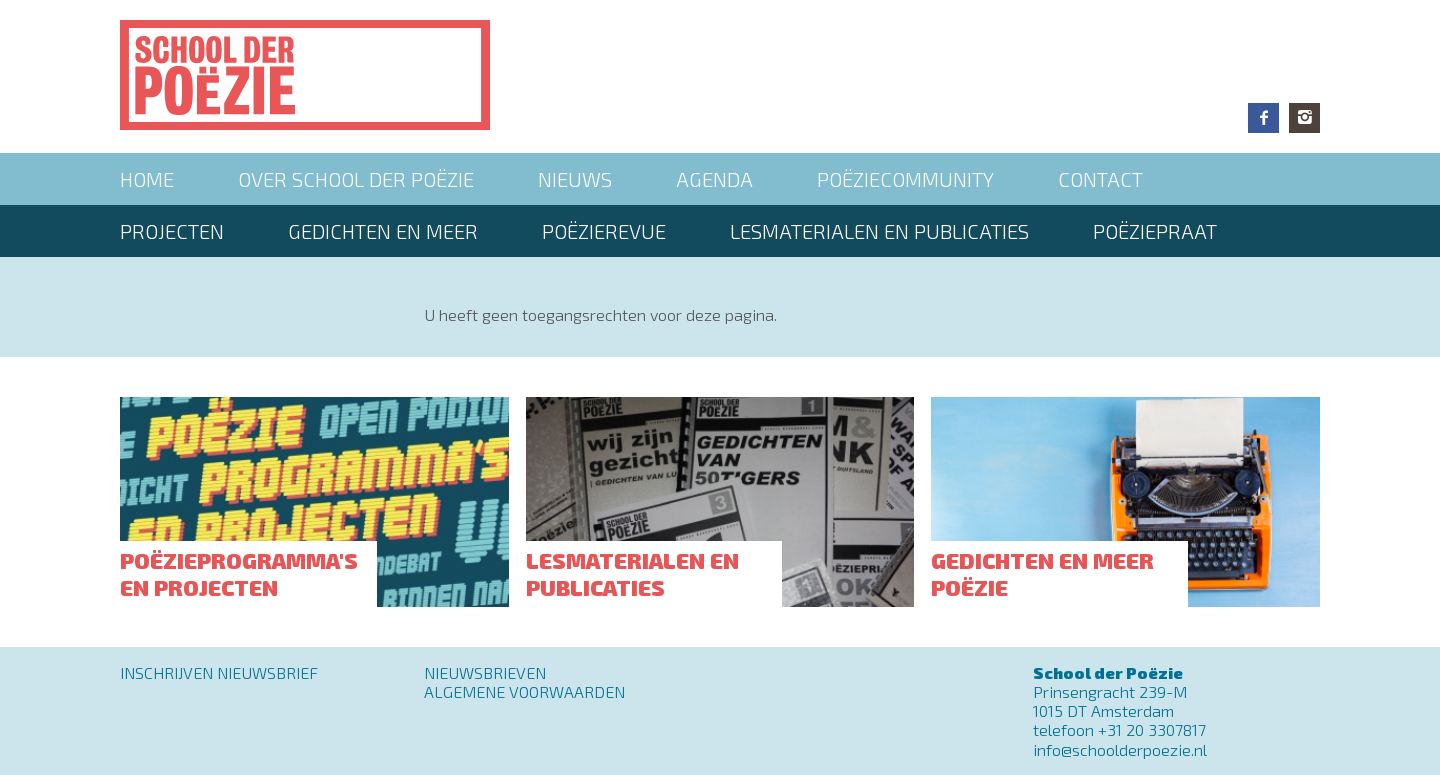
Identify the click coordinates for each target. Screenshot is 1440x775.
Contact (1100, 179)
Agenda (714, 179)
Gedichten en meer (383, 231)
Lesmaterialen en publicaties (879, 231)
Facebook (1263, 118)
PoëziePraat (1155, 231)
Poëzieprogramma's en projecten (239, 573)
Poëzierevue (604, 231)
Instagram (1304, 118)
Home (147, 179)
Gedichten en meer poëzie (1042, 573)
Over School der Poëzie (356, 179)
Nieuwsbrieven (485, 672)
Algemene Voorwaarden (524, 691)
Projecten (172, 231)
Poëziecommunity (905, 179)
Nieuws (575, 179)
